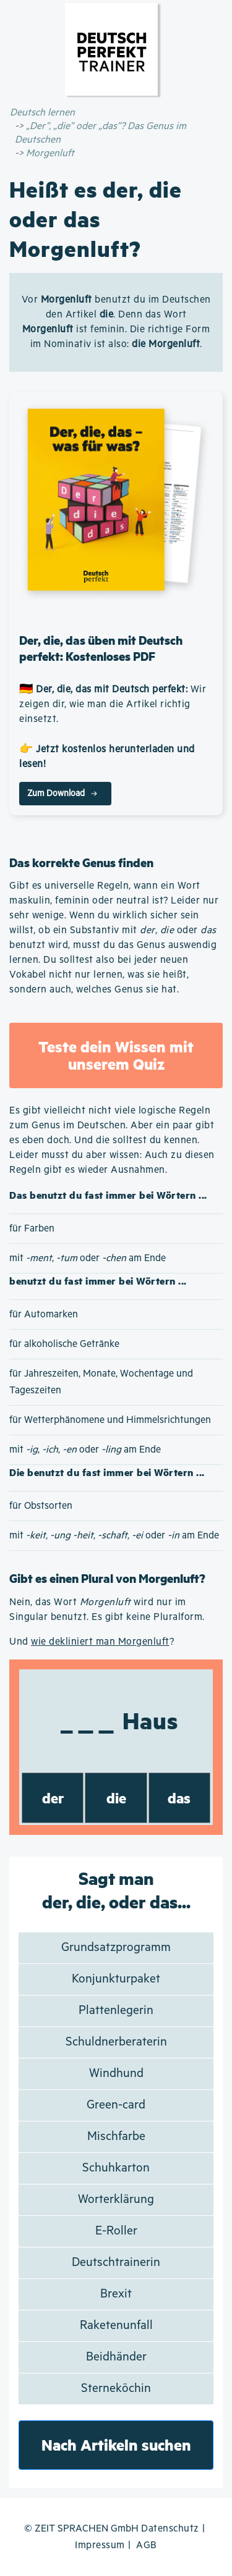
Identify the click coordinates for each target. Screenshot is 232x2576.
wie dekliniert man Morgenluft (100, 1642)
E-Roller (116, 2231)
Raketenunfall (116, 2325)
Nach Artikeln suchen (116, 2445)
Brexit (116, 2294)
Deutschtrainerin (116, 2262)
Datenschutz (170, 2529)
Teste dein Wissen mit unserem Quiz (116, 1055)
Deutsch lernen (42, 113)
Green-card (116, 2105)
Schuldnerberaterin (116, 2042)
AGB (146, 2545)
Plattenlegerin (116, 2010)
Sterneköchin (116, 2388)
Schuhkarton (116, 2168)
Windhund (116, 2073)
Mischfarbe (116, 2136)
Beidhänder (116, 2357)
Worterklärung (116, 2199)
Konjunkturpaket (116, 1979)
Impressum (100, 2545)
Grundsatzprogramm (116, 1947)
